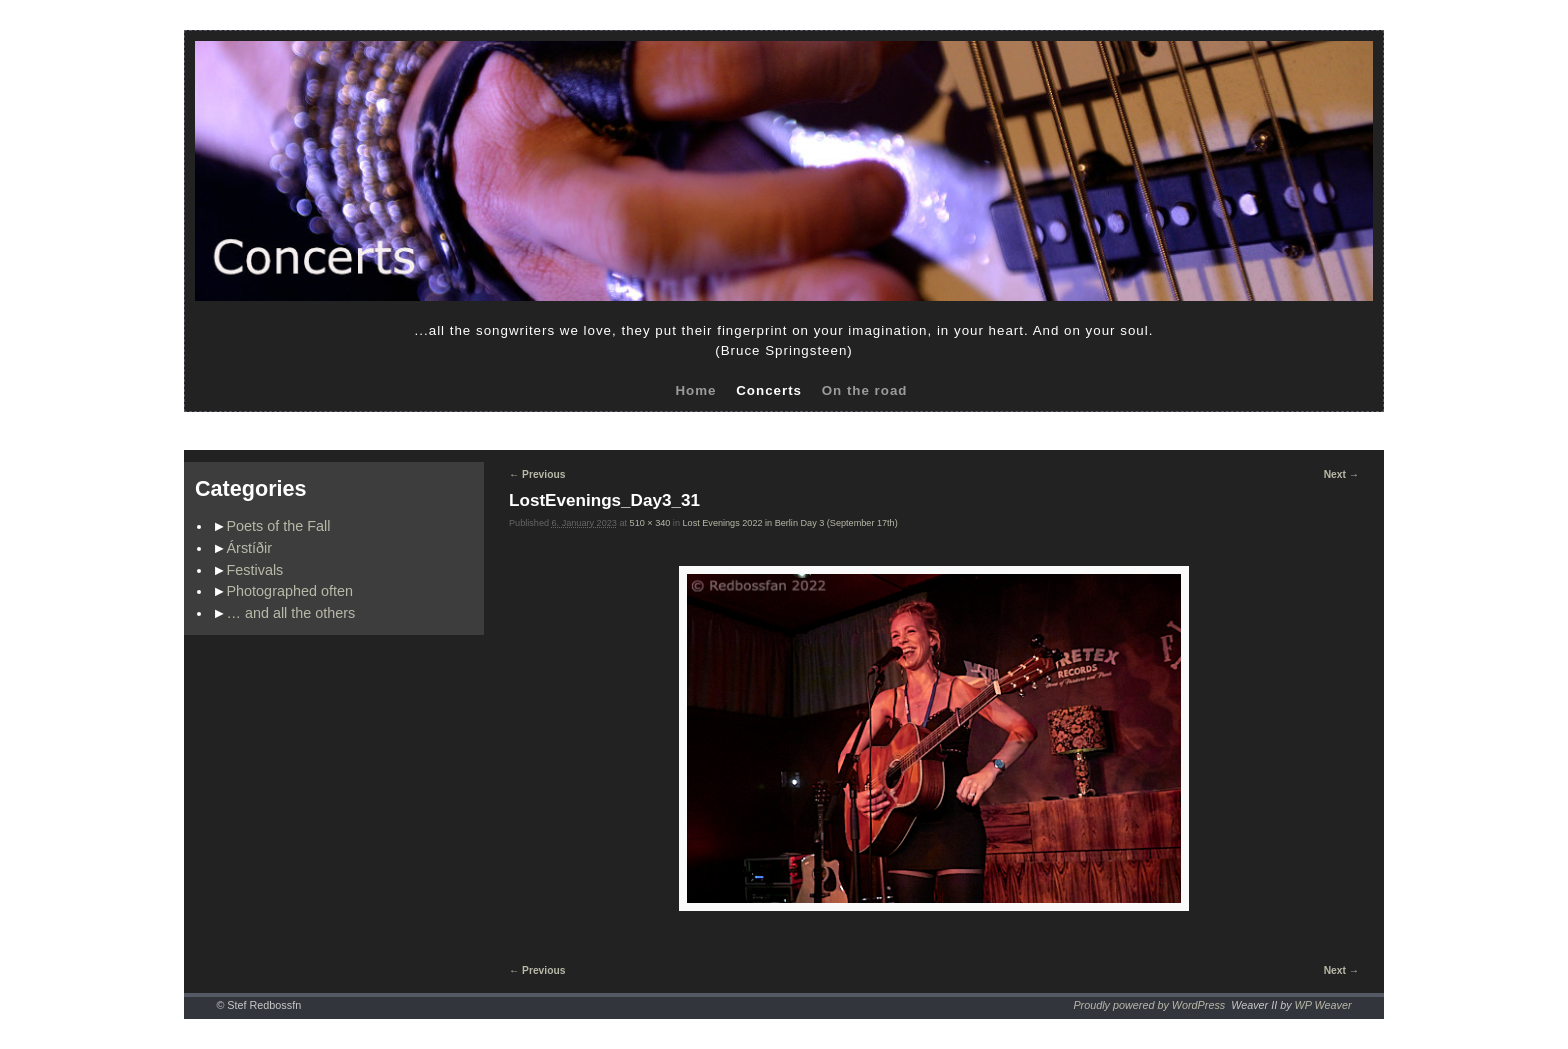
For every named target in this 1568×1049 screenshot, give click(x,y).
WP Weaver (1323, 1005)
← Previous (537, 474)
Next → (1341, 474)
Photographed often (290, 591)
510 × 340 (650, 523)
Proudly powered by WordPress (1149, 1005)
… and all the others (291, 613)
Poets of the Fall (279, 526)
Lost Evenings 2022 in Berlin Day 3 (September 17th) (790, 523)
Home (695, 390)
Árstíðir (250, 548)
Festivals (255, 570)
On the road (865, 390)
